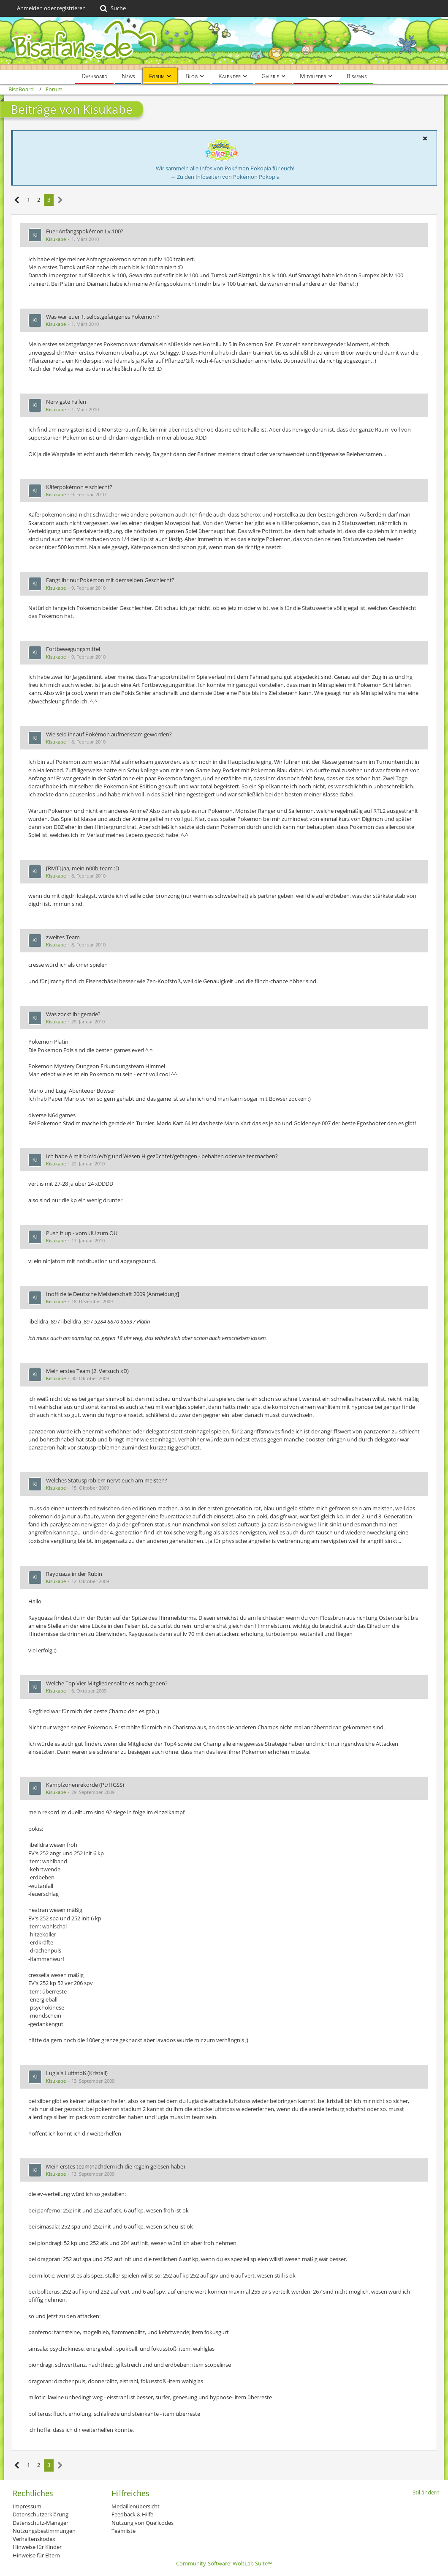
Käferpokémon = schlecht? (79, 487)
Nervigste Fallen (66, 401)
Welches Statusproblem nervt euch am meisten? (106, 1480)
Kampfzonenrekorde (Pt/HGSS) (85, 1784)
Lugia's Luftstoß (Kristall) (77, 2073)
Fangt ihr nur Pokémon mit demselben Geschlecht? (110, 580)
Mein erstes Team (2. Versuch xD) (87, 1371)
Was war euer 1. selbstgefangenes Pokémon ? (103, 316)
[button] (424, 138)
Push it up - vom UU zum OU (81, 1233)
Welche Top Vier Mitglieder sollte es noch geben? (107, 1683)
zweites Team (63, 937)
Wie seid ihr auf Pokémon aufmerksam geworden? (109, 734)
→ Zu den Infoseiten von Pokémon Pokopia (225, 176)
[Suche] (112, 8)
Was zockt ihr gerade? (73, 1014)
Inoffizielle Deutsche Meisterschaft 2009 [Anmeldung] (112, 1294)
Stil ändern (426, 2492)
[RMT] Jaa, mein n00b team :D (82, 868)
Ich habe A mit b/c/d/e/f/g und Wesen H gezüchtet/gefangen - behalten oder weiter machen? (162, 1156)
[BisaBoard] (224, 43)
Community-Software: (224, 2563)
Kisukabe (56, 239)
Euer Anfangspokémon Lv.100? (84, 231)
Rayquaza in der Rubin (74, 1574)
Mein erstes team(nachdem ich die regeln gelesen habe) (115, 2166)
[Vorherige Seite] (17, 200)
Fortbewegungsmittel (73, 649)
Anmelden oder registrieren (51, 8)
